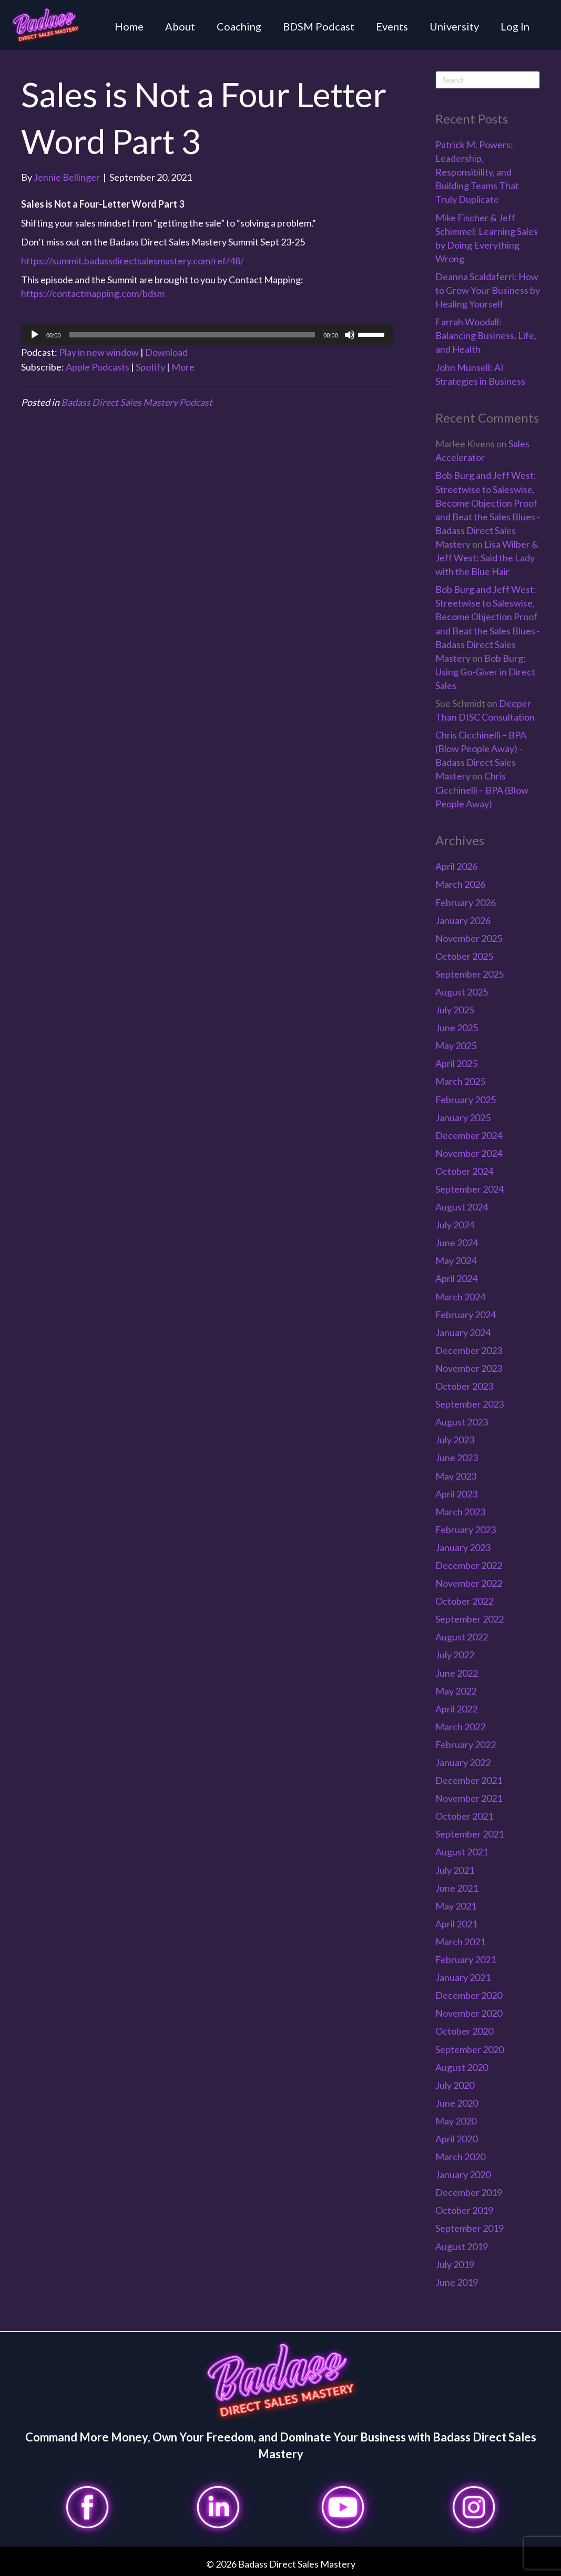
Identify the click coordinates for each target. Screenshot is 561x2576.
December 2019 (468, 2192)
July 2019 (454, 2264)
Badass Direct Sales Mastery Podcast (136, 402)
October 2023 (464, 1386)
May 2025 (455, 1045)
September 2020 (469, 2049)
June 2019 (456, 2282)
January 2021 (463, 1977)
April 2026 (456, 866)
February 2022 (465, 1744)
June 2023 (456, 1457)
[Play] (34, 335)
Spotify (150, 367)
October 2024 (464, 1171)
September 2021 (469, 1834)
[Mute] (349, 335)
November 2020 (468, 2013)
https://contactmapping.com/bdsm (93, 293)
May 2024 (455, 1260)
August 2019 (461, 2246)
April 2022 (456, 1709)
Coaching (239, 26)
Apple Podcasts (97, 367)
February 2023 (465, 1529)
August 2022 (461, 1637)
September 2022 (469, 1619)
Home (129, 26)
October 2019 (464, 2210)
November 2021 (468, 1798)
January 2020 (463, 2174)
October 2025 (464, 956)
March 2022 (460, 1726)
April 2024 (456, 1278)
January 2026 (463, 920)
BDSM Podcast (318, 26)
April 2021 (456, 1924)
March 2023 (460, 1511)
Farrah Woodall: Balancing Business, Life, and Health (485, 335)
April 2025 (456, 1063)
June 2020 (456, 2103)
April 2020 (456, 2138)
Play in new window (99, 352)
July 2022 (454, 1654)
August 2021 (461, 1851)
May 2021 (455, 1906)
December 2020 (468, 1995)
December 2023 (468, 1350)
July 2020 (454, 2085)
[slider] (192, 334)
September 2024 (469, 1189)
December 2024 (468, 1135)
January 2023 (463, 1547)
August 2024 (461, 1207)
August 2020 (461, 2067)
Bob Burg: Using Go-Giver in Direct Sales (485, 671)
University (454, 26)
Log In (515, 26)
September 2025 (469, 974)
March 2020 (460, 2156)
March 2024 (460, 1296)
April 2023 (456, 1494)
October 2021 (464, 1816)
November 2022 (468, 1583)
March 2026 (460, 884)
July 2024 (454, 1224)
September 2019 (469, 2228)
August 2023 (461, 1422)
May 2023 (455, 1476)
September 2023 (469, 1404)
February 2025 (465, 1099)
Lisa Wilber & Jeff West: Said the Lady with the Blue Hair (486, 557)
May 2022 (455, 1691)
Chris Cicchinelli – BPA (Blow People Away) (481, 789)
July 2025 (454, 1009)
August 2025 (461, 992)
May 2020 (455, 2121)
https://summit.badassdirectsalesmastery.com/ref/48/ (132, 260)
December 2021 (468, 1780)
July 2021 (454, 1870)
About (180, 26)
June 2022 (456, 1673)
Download (166, 352)
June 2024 (456, 1242)
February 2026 (465, 902)
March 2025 (460, 1081)
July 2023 (454, 1439)
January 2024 (463, 1332)
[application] (207, 334)
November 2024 (468, 1153)
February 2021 (465, 1959)
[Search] (487, 80)
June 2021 (456, 1888)
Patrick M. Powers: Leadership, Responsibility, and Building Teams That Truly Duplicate (477, 172)
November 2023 (468, 1368)
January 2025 (463, 1117)
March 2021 (460, 1941)
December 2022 (468, 1565)
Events (392, 26)
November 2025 (468, 938)
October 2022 (464, 1601)
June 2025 (456, 1027)
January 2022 (463, 1762)
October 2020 (464, 2031)
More (183, 367)
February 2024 (465, 1314)
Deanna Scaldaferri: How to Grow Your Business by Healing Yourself (487, 290)
